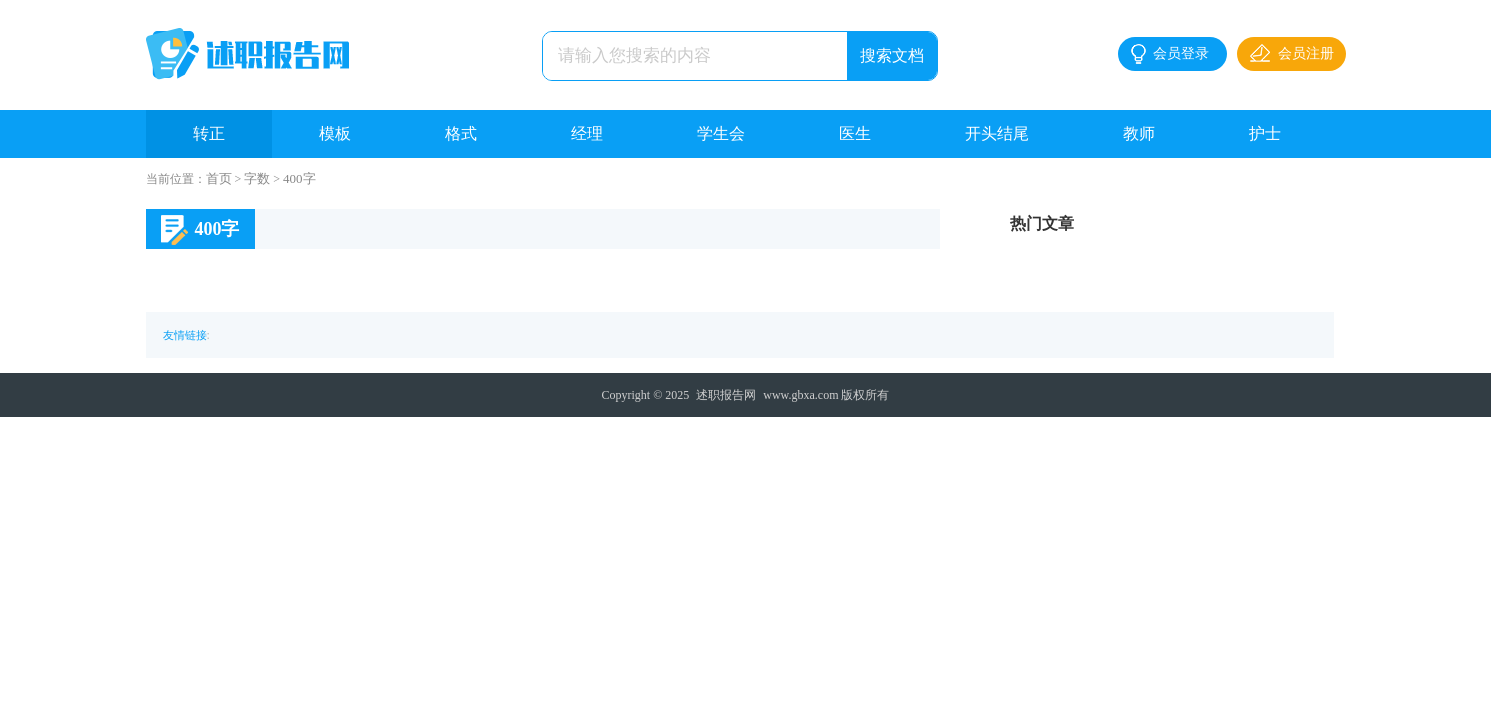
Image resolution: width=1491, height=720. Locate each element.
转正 (209, 133)
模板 (335, 133)
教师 (1139, 133)
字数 (257, 178)
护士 (1265, 133)
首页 (219, 178)
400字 (299, 178)
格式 (461, 133)
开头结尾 (997, 133)
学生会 (721, 133)
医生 (855, 133)
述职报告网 (726, 395)
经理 (587, 133)
